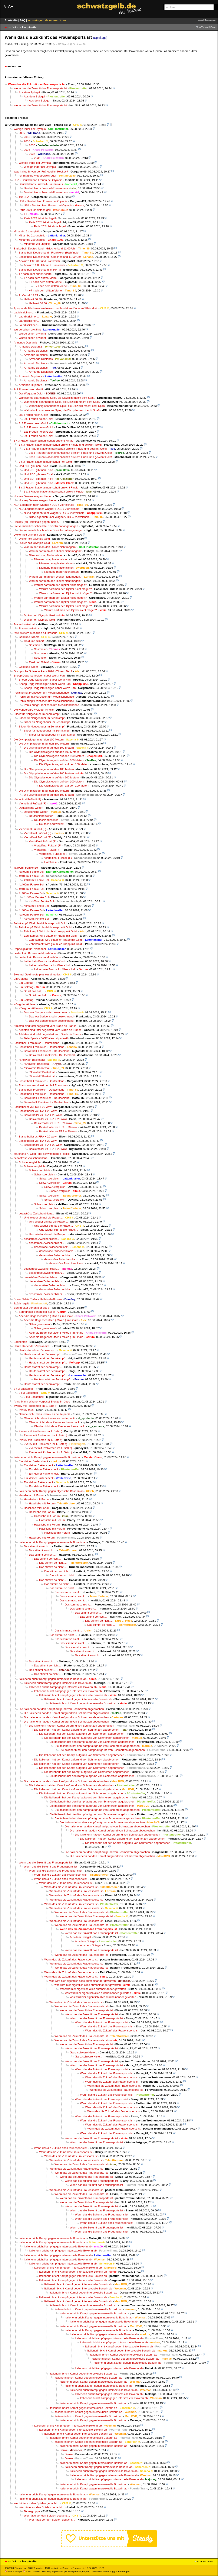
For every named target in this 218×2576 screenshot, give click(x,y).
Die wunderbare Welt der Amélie (34, 709)
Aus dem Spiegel (29, 92)
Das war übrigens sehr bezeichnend (46, 1012)
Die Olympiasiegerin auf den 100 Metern (39, 739)
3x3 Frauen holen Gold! (28, 389)
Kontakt (46, 2571)
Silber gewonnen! (39, 1324)
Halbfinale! (50, 862)
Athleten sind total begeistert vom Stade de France (45, 1025)
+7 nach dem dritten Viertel (35, 273)
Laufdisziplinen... (24, 312)
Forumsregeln (122, 2571)
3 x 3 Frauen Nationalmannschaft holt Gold (45, 461)
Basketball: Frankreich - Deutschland (36, 1043)
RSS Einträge (13, 2571)
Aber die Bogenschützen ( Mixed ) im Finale (46, 1316)
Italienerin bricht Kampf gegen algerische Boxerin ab (51, 1491)
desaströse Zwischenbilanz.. (31, 1158)
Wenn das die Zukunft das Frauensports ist (40, 88)
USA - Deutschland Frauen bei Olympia (38, 180)
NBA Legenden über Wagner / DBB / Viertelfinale (44, 504)
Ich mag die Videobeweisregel (37, 175)
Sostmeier (35, 645)
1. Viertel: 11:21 (28, 295)
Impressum (57, 2571)
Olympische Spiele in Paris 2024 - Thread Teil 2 (40, 124)
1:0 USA (24, 196)
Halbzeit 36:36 (33, 299)
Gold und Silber (28, 666)
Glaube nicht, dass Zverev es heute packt (44, 1414)
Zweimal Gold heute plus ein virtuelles (37, 974)
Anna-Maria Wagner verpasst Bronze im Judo (42, 1401)
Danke (64, 2450)
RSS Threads (31, 2571)
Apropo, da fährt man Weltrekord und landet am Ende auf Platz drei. (56, 308)
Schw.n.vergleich (29, 1162)
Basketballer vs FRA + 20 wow (33, 1106)
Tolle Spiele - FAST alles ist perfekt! (46, 1038)
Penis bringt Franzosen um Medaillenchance (41, 692)
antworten (14, 66)
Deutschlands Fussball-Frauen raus (41, 184)
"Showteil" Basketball (32, 1059)
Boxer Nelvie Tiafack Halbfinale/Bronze (38, 1299)
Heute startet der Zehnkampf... (33, 1346)
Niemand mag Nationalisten (46, 555)
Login (200, 20)
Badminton (20, 1341)
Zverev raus (26, 1409)
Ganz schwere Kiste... (83, 2052)
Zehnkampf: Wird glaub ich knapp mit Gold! (40, 923)
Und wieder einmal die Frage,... (43, 1217)
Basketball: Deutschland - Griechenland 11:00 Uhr (45, 248)
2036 (22, 133)
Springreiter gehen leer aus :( (32, 1307)
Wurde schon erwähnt (27, 329)
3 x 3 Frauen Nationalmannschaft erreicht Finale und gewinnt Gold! (60, 444)
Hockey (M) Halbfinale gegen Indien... (37, 521)
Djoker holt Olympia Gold (29, 534)
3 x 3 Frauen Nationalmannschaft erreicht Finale (43, 440)
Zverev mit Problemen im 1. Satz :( (35, 1405)
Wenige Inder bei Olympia (30, 128)
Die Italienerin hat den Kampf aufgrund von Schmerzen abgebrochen (61, 1709)
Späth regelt (21, 1303)
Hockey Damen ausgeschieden (33, 496)
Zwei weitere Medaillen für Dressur (35, 633)
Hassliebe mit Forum (31, 1495)
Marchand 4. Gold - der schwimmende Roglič (42, 1153)
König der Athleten (25, 1004)
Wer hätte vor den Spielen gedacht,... (37, 2503)
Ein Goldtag (21, 978)
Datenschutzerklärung (102, 2571)
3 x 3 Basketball (23, 1388)
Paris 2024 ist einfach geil (35, 210)
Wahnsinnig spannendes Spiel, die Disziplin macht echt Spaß (57, 397)
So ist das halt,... (34, 991)
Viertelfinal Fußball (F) (27, 799)
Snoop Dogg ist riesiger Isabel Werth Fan (39, 675)
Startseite (11, 20)
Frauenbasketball (24, 624)
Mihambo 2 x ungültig (27, 231)
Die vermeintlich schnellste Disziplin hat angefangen (46, 526)
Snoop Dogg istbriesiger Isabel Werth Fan (44, 679)
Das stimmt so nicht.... (37, 1546)
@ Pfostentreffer (78, 44)
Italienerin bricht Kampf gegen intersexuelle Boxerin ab (47, 1457)
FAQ (23, 20)
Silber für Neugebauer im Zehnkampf (36, 714)
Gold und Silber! (29, 637)
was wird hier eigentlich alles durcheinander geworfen (82, 1980)
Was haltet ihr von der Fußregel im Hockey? (41, 171)
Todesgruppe (32, 2511)
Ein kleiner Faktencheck (33, 1461)
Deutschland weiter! (31, 807)
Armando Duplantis (25, 342)
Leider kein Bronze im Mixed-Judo (35, 953)
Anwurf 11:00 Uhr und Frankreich (39, 261)
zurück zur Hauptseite (21, 27)
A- (5, 7)
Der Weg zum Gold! (31, 393)
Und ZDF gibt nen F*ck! (33, 466)
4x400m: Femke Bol (26, 867)
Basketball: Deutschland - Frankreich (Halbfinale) (49, 252)
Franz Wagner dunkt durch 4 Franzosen (43, 1085)
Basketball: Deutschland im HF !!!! (40, 269)
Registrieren (209, 20)
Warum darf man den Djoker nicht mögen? (50, 547)
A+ (10, 6)
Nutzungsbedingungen (77, 2571)
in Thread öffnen (207, 27)
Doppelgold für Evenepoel (30, 948)
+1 (25, 214)
